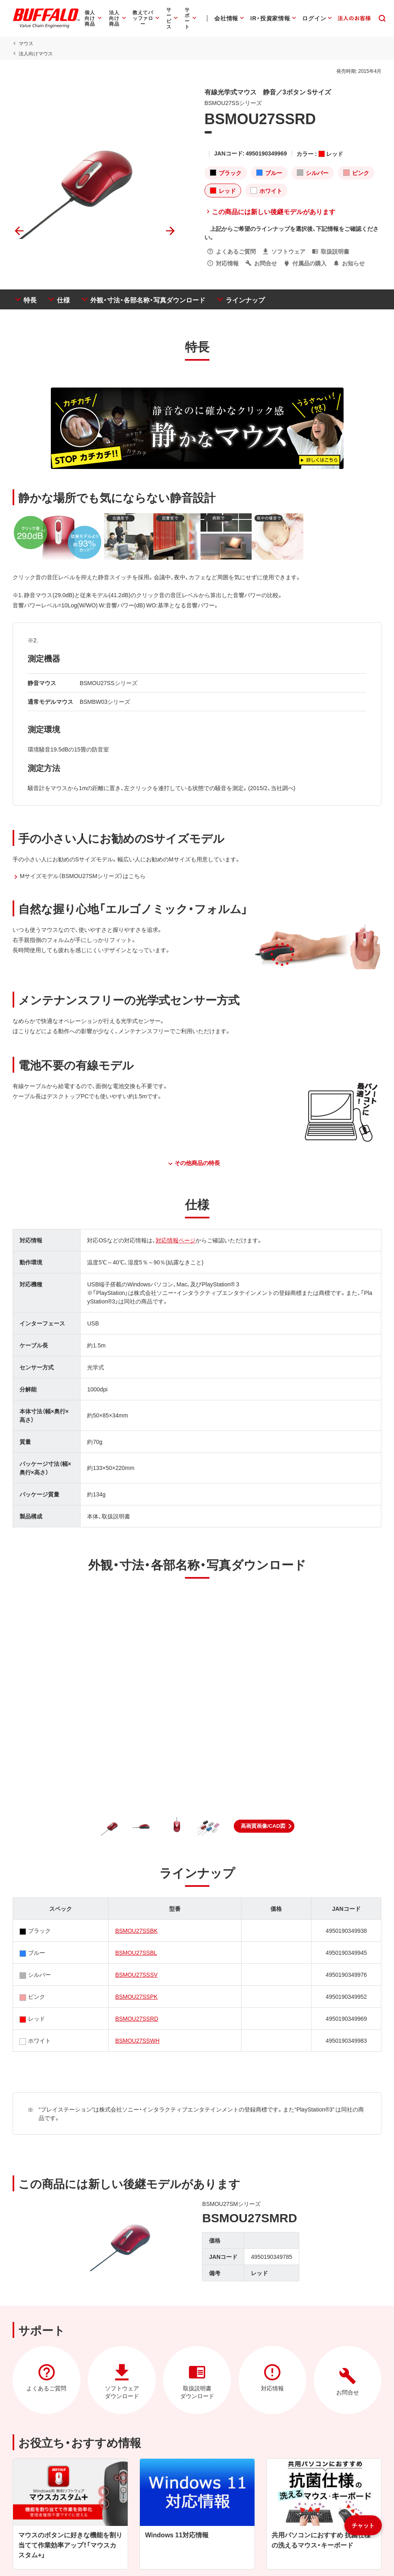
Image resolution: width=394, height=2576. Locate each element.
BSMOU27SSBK (136, 1930)
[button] (264, 1826)
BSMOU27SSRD (136, 2018)
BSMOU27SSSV (136, 1974)
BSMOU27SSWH (137, 2040)
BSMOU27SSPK (136, 1996)
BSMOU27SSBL (136, 1952)
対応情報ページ (175, 1240)
